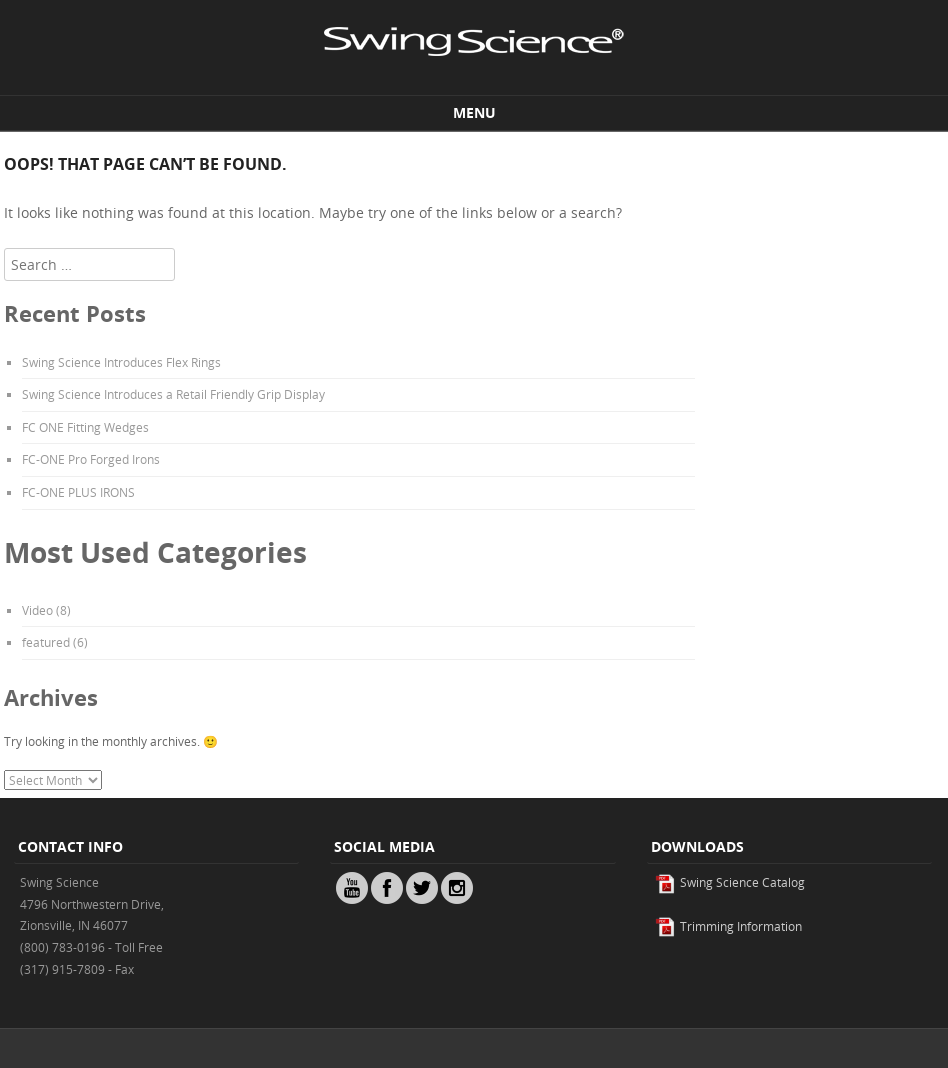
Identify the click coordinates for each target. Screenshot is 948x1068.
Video (37, 610)
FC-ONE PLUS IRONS (78, 492)
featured (46, 642)
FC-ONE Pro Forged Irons (91, 459)
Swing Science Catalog (730, 882)
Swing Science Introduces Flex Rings (121, 362)
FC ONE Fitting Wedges (85, 427)
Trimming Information (728, 926)
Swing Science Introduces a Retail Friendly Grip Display (173, 394)
